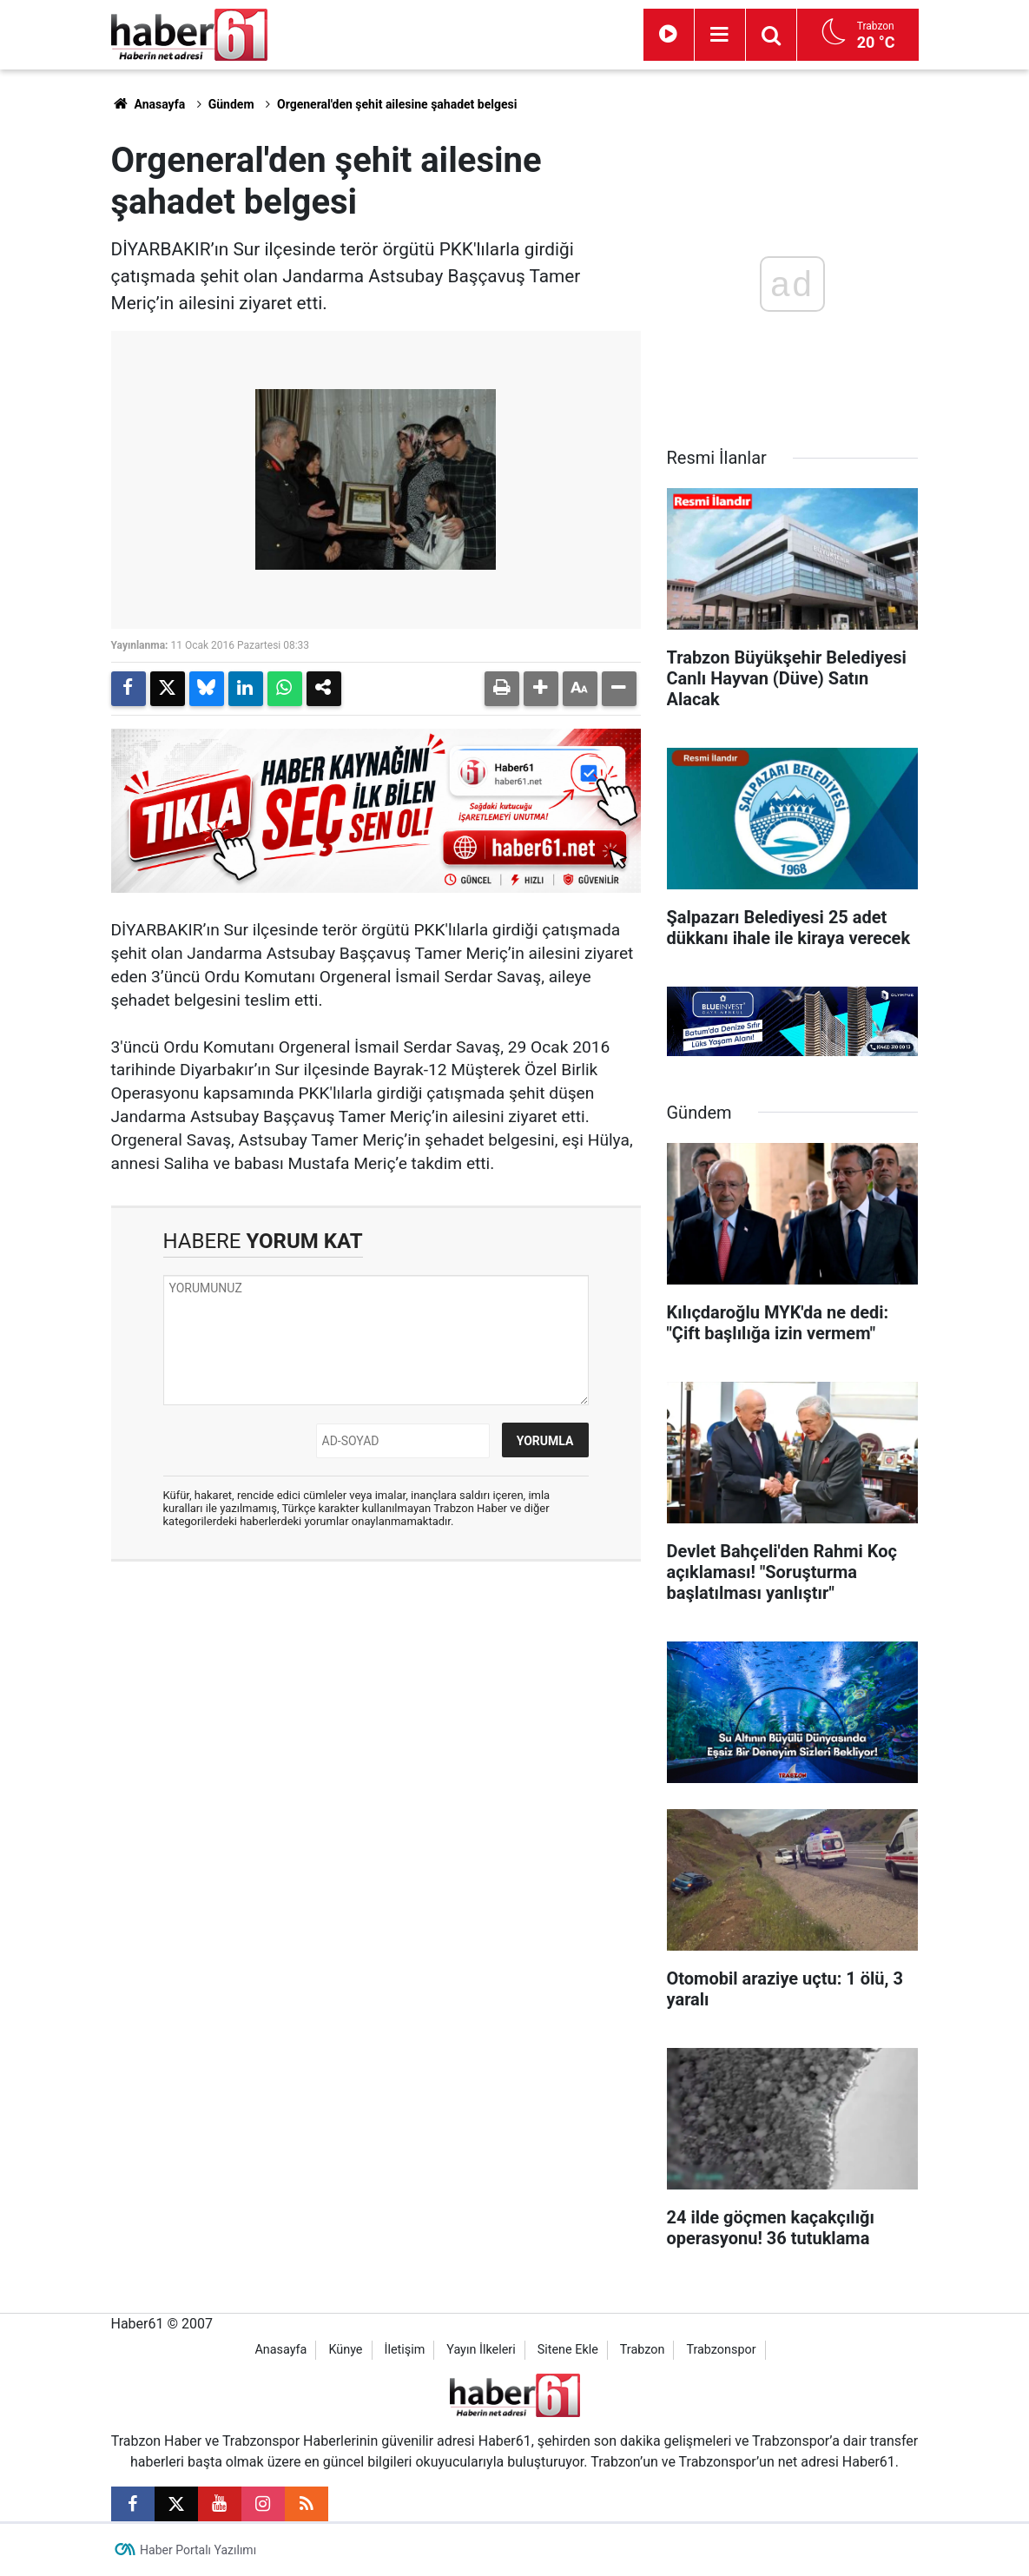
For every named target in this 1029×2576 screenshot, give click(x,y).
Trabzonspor (720, 2349)
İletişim (404, 2349)
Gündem (231, 104)
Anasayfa (148, 104)
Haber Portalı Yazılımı (198, 2550)
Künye (345, 2349)
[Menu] (719, 34)
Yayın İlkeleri (480, 2349)
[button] (541, 688)
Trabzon (642, 2349)
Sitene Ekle (568, 2349)
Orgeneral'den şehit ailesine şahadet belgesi (397, 104)
